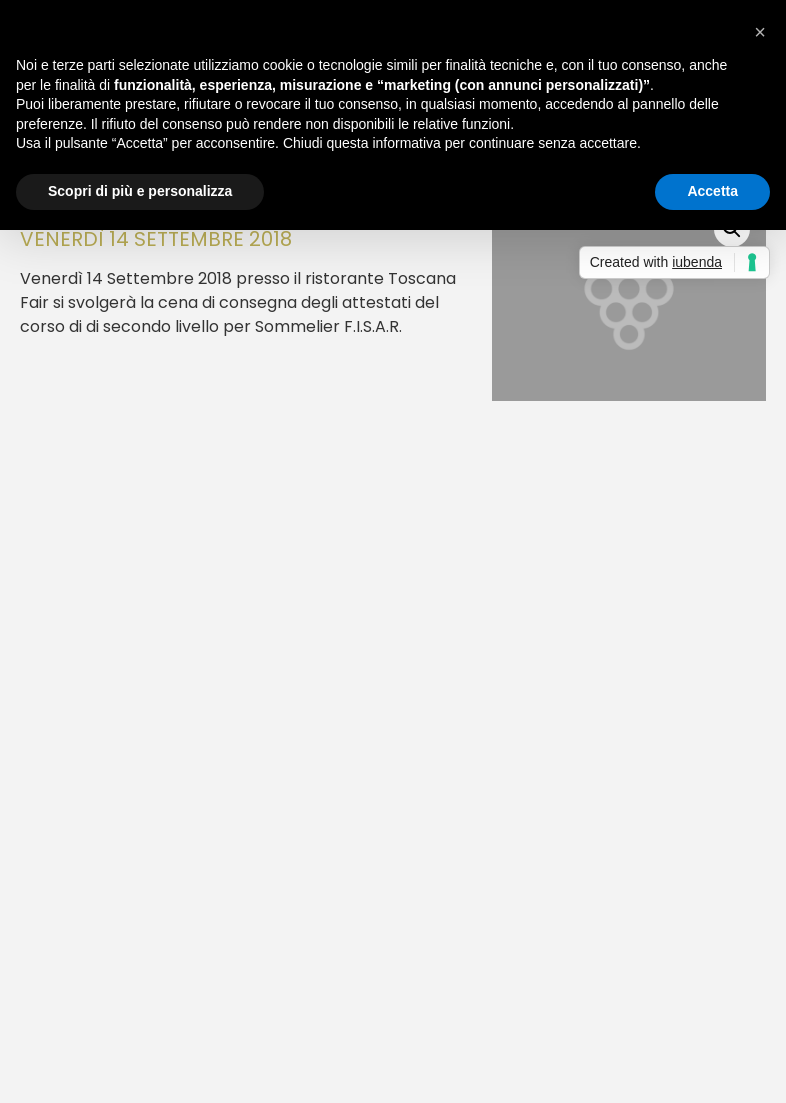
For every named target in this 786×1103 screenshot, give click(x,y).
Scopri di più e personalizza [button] (140, 191)
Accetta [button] (712, 191)
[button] (760, 32)
